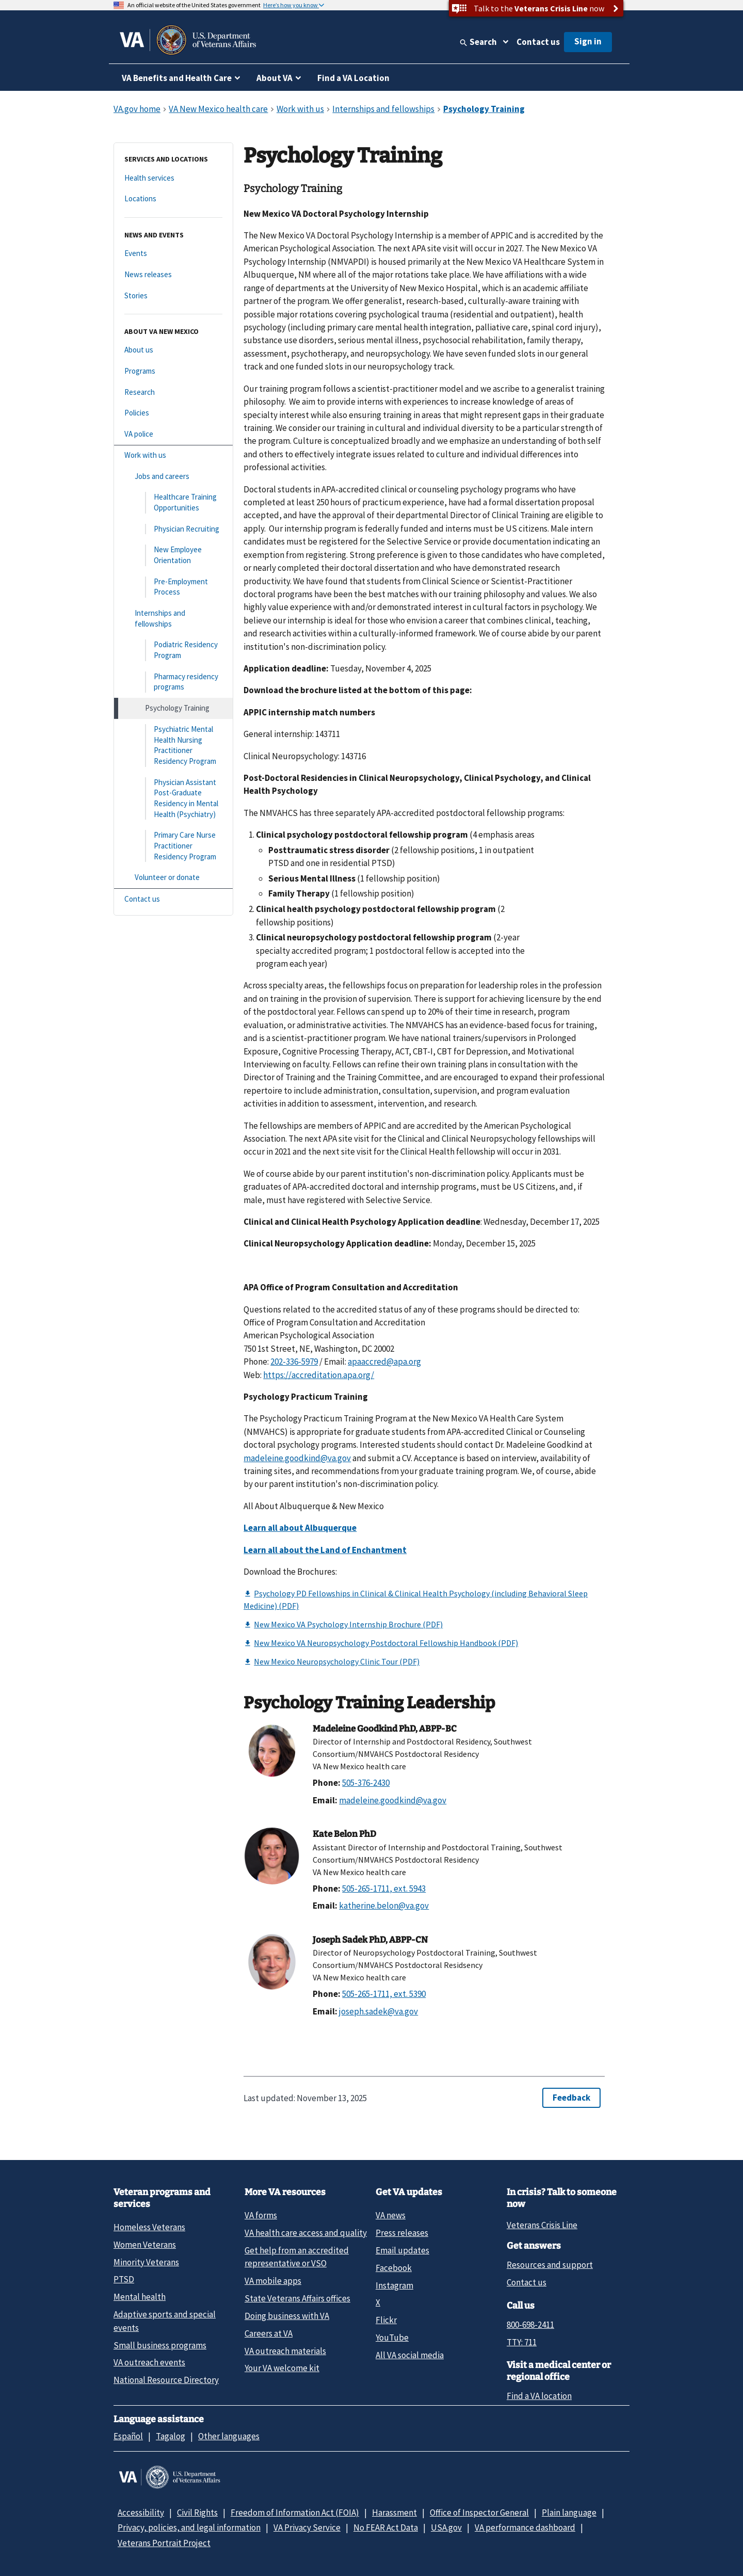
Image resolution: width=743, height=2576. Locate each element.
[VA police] (173, 434)
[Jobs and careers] (173, 476)
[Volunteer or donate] (173, 877)
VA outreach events (149, 2362)
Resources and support (550, 2264)
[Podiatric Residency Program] (173, 650)
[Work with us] (173, 455)
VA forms (261, 2215)
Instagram (394, 2285)
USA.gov (446, 2527)
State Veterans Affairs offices (297, 2298)
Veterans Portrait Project (164, 2543)
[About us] (173, 350)
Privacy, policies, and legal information (189, 2527)
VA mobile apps (273, 2280)
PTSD (124, 2279)
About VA (274, 78)
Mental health (140, 2296)
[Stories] (173, 296)
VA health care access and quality (306, 2232)
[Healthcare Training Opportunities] (173, 502)
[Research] (173, 392)
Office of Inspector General (479, 2512)
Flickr (386, 2320)
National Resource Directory (166, 2380)
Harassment (394, 2512)
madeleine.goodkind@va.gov (297, 1458)
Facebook (394, 2268)
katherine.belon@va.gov (384, 1905)
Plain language (569, 2512)
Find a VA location (539, 2396)
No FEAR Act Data (385, 2527)
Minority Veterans (146, 2262)
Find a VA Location (353, 78)
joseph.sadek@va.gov (378, 2011)
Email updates (402, 2250)
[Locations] (173, 199)
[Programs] (173, 371)
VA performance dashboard (525, 2527)
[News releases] (173, 274)
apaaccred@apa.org (384, 1361)
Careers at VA (269, 2333)
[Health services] (173, 178)
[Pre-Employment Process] (173, 587)
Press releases (402, 2232)
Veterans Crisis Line (542, 2225)
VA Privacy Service (307, 2527)
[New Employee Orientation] (173, 555)
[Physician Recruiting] (173, 529)
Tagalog (170, 2436)
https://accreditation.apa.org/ (318, 1375)
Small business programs (160, 2345)
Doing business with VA (287, 2316)
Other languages (229, 2436)
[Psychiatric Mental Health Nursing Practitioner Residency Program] (173, 745)
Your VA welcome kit (282, 2368)
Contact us (538, 41)
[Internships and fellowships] (173, 618)
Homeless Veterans (149, 2227)
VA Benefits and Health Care (177, 78)
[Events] (173, 253)
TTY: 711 (522, 2342)
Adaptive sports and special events (165, 2321)
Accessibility (141, 2512)
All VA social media (410, 2355)
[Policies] (173, 413)
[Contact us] (173, 899)
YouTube (392, 2337)
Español (128, 2436)
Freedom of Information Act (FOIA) (295, 2512)
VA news (391, 2215)
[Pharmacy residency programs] (173, 682)
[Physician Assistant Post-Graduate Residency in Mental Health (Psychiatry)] (173, 798)
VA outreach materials (285, 2351)
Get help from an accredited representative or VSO (297, 2257)
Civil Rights (197, 2512)
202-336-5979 (294, 1361)
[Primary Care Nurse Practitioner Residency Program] (173, 846)
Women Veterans (145, 2244)
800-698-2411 (530, 2324)
